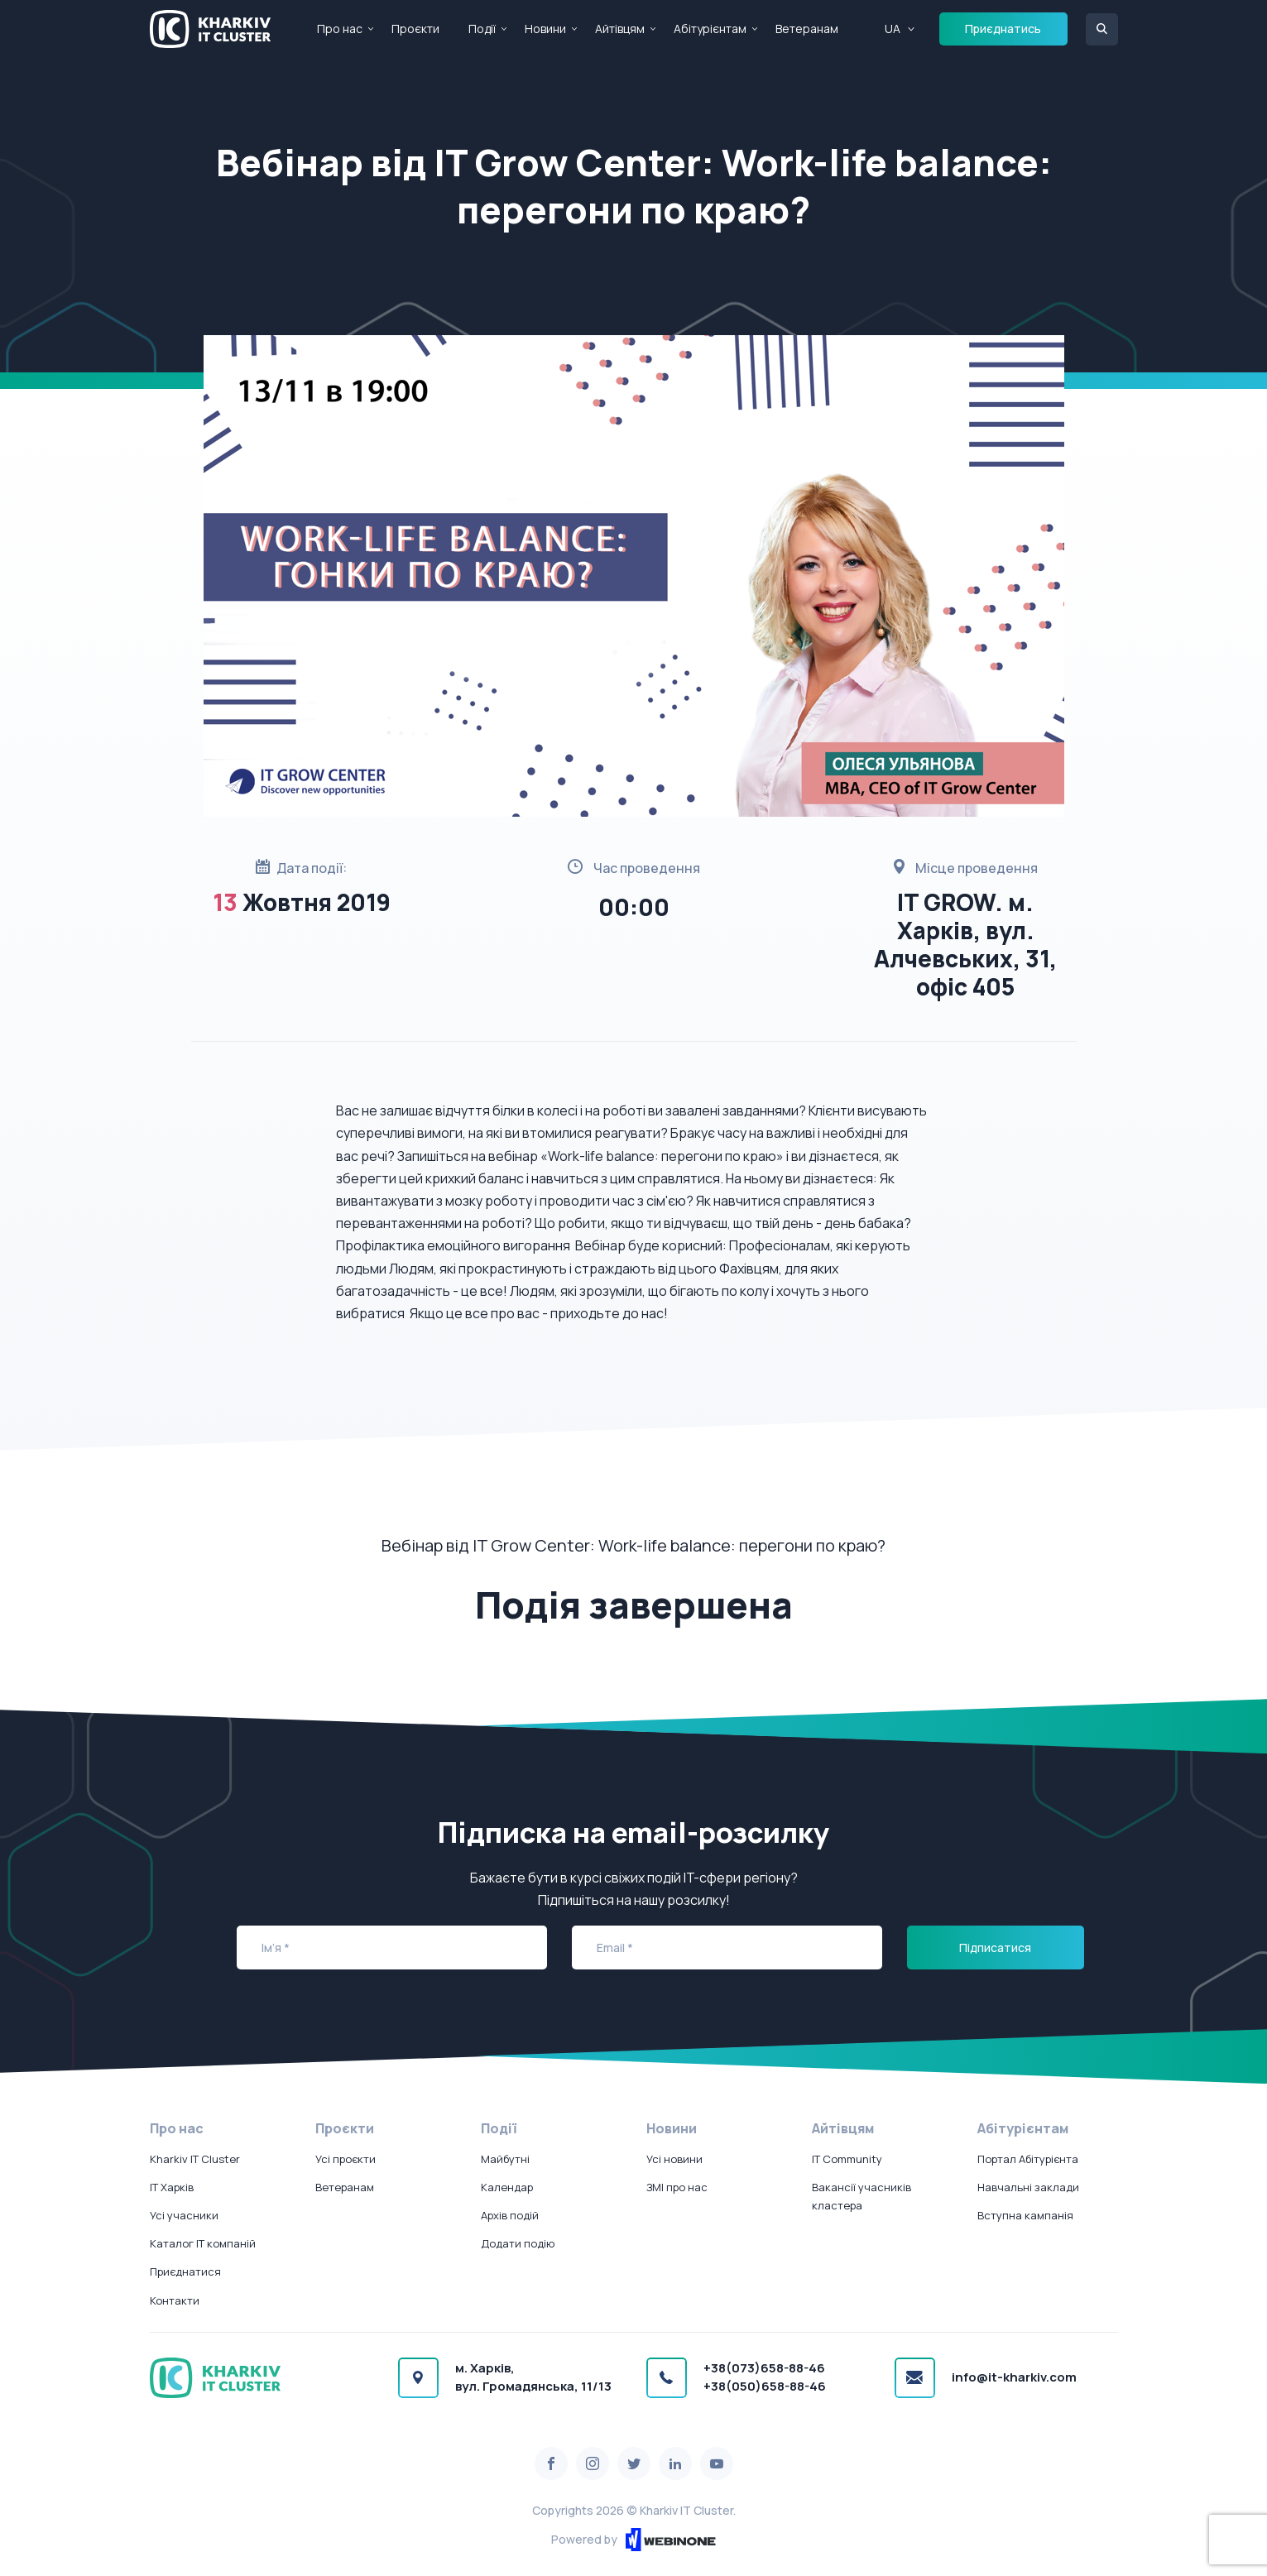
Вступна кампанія (1025, 2215)
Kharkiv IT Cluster (195, 2158)
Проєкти (415, 28)
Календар (507, 2187)
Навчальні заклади (1028, 2187)
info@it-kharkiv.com (1014, 2377)
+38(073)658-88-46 (764, 2368)
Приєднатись (1003, 28)
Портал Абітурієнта (1027, 2158)
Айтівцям (620, 28)
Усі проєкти (345, 2158)
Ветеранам (806, 28)
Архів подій (510, 2215)
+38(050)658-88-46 (764, 2386)
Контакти (174, 2300)
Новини (545, 28)
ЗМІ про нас (677, 2187)
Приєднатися (185, 2271)
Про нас (339, 28)
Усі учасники (184, 2215)
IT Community (847, 2158)
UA (892, 28)
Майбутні (505, 2158)
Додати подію (517, 2243)
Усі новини (674, 2158)
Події (482, 28)
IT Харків (172, 2187)
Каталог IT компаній (203, 2243)
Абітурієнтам (710, 28)
